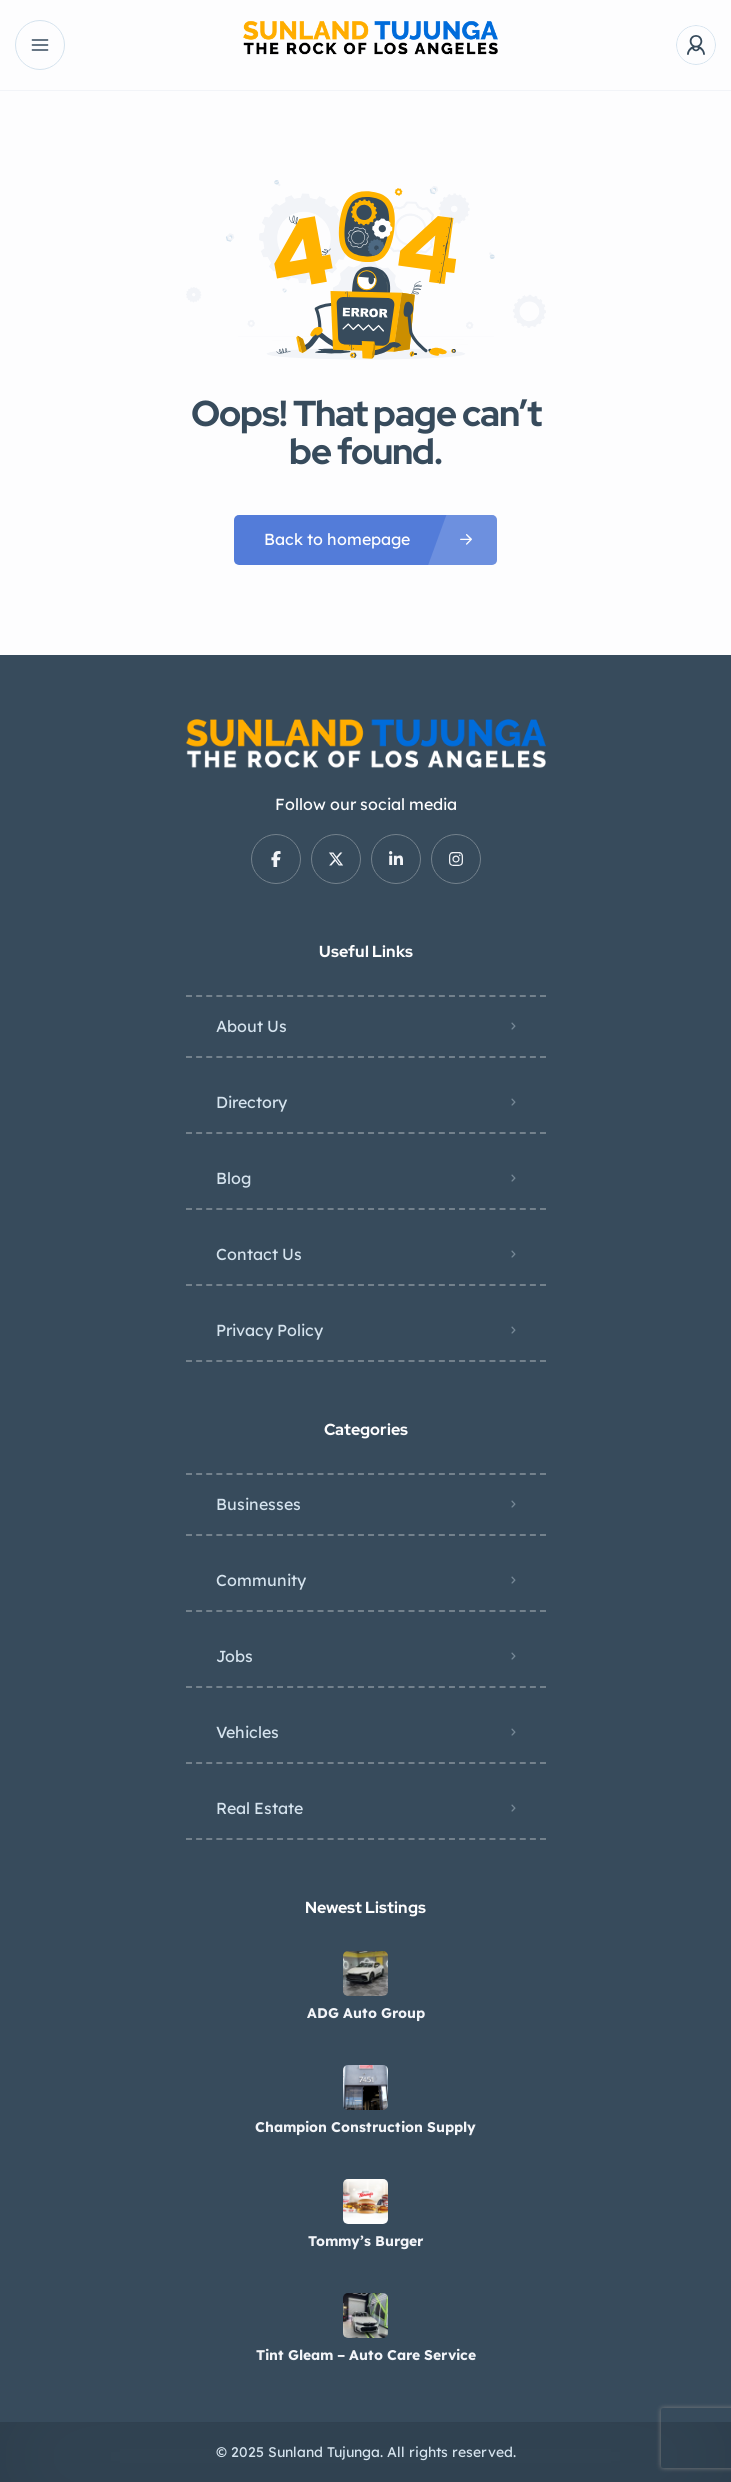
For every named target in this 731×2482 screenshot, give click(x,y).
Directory (251, 1102)
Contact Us (259, 1254)
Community (261, 1580)
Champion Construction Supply (365, 2127)
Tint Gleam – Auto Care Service (366, 2355)
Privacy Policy (269, 1330)
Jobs (234, 1656)
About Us (251, 1026)
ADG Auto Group (366, 2013)
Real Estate (259, 1808)
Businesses (258, 1504)
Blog (233, 1178)
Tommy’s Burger (365, 2241)
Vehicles (247, 1732)
